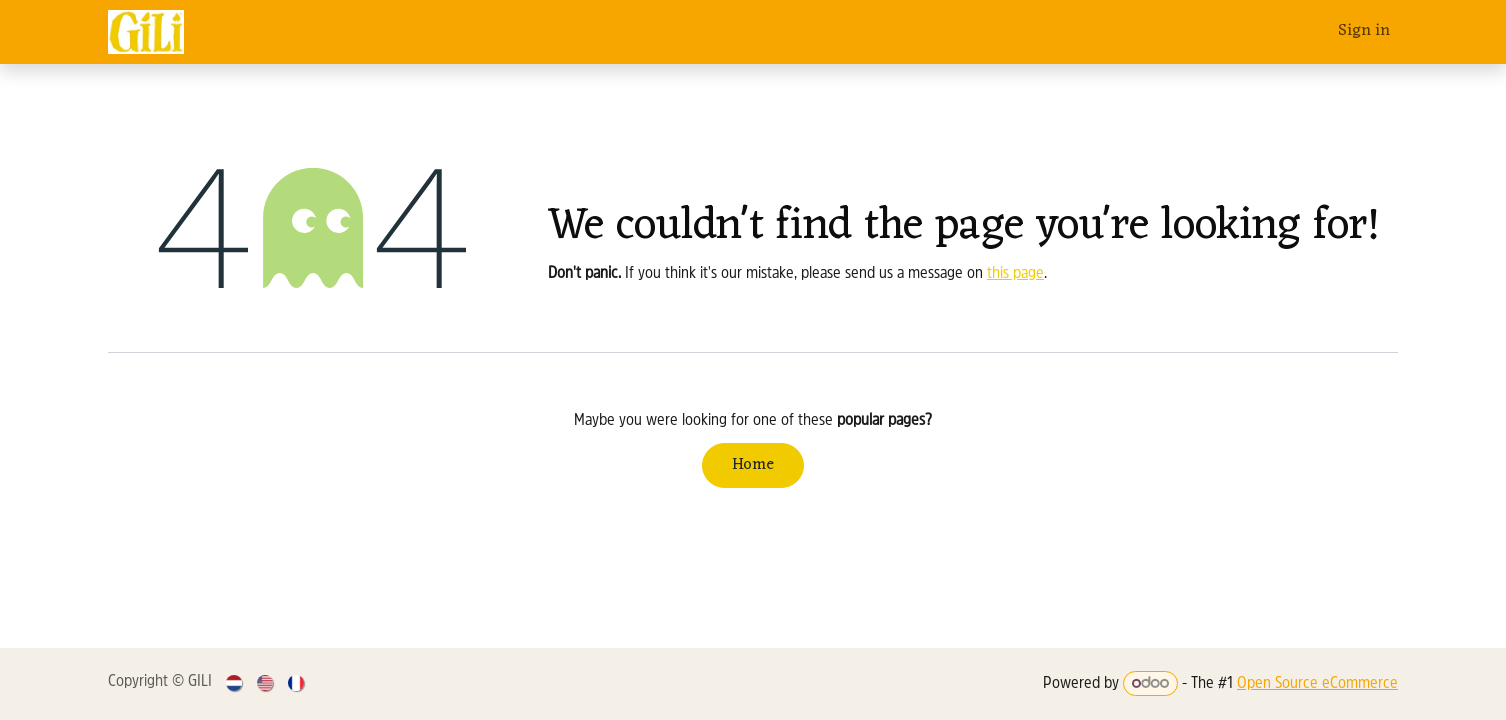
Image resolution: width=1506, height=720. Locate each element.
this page (1015, 274)
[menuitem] (235, 684)
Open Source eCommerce (1317, 684)
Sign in (1364, 31)
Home (753, 465)
